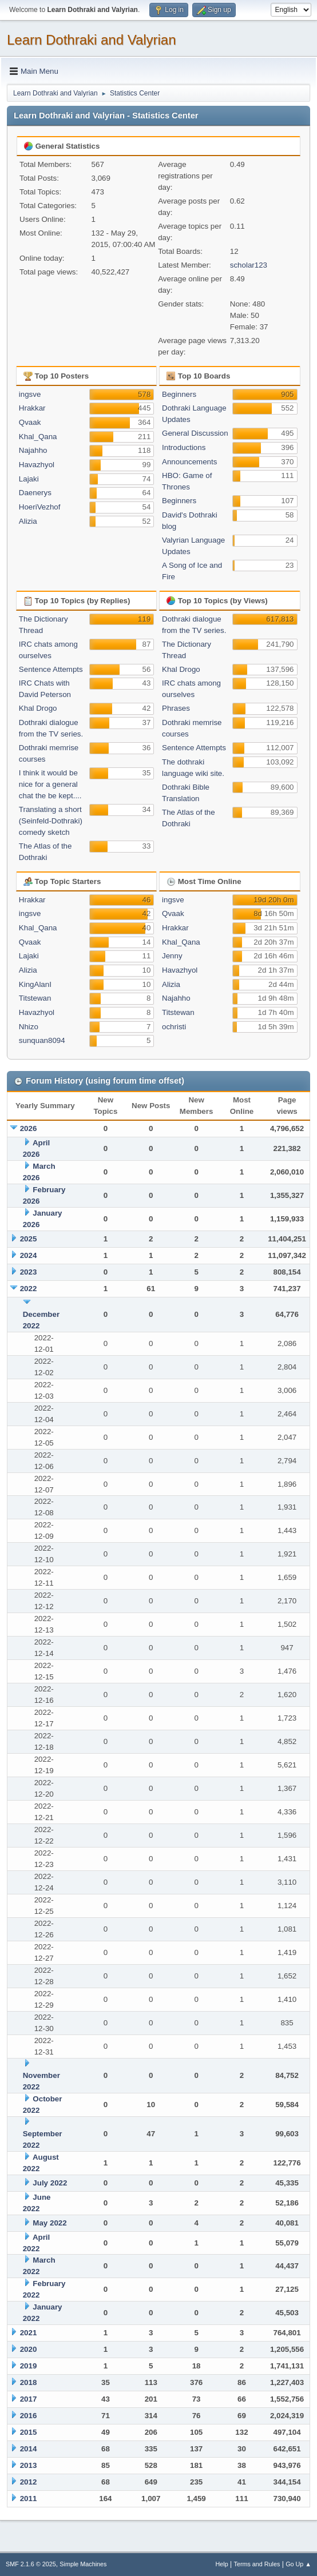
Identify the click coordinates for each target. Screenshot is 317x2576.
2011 (28, 2498)
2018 (28, 2382)
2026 (28, 1128)
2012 (28, 2482)
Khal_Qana (38, 436)
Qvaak (30, 422)
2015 (28, 2432)
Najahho (33, 450)
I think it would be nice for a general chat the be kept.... (50, 784)
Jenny (172, 955)
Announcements (189, 461)
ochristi (174, 1026)
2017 (28, 2399)
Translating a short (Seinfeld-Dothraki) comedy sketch (50, 821)
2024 (28, 1255)
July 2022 (50, 2183)
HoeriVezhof (40, 507)
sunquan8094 (42, 1040)
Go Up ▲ (298, 2564)
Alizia (28, 521)
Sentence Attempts (51, 669)
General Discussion (195, 433)
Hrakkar (32, 408)
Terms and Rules (257, 2564)
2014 (28, 2448)
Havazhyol (36, 464)
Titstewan (35, 998)
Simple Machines (83, 2564)
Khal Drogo (38, 708)
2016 (28, 2415)
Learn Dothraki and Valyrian (91, 39)
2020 (28, 2349)
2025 (28, 1239)
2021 (28, 2332)
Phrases (176, 708)
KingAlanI (35, 984)
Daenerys (35, 492)
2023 (28, 1272)
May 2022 (49, 2223)
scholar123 (248, 265)
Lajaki (29, 479)
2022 (28, 1288)
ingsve (30, 394)
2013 (28, 2465)
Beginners (179, 394)
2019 (28, 2366)
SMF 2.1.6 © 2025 (31, 2564)
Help (222, 2564)
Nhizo (28, 1026)
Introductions (183, 447)
